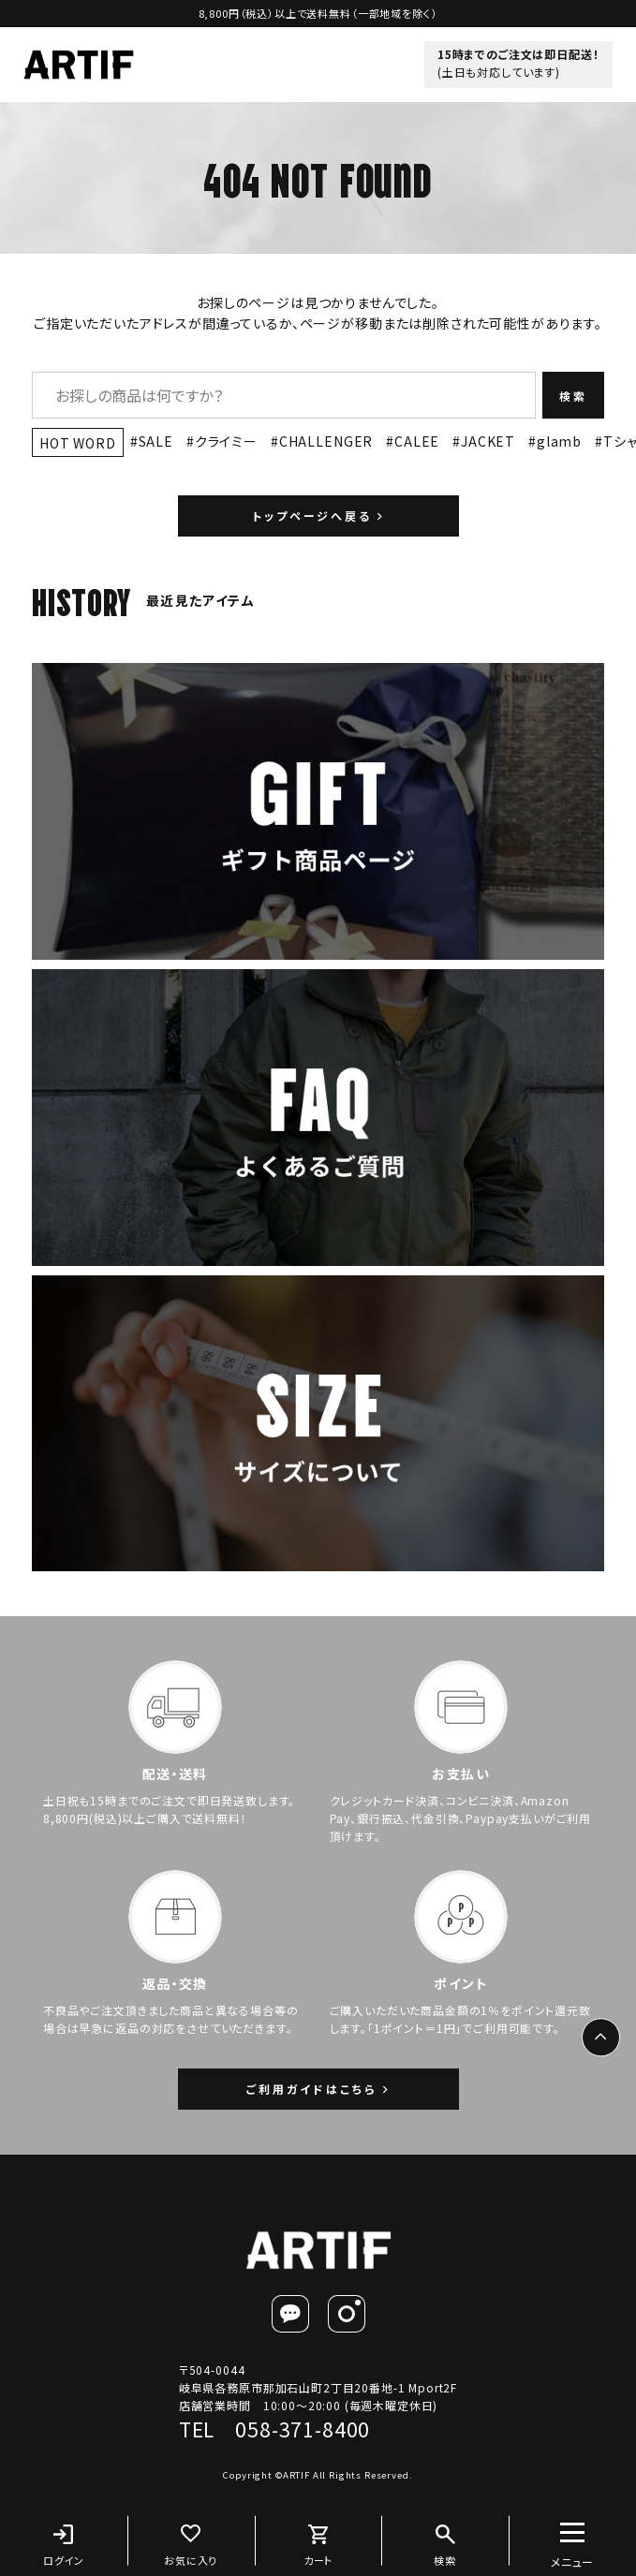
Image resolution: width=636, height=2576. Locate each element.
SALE (156, 441)
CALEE (416, 441)
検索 (573, 396)
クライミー (226, 441)
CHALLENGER (326, 441)
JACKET (488, 441)
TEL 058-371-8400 (274, 2429)
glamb (559, 441)
